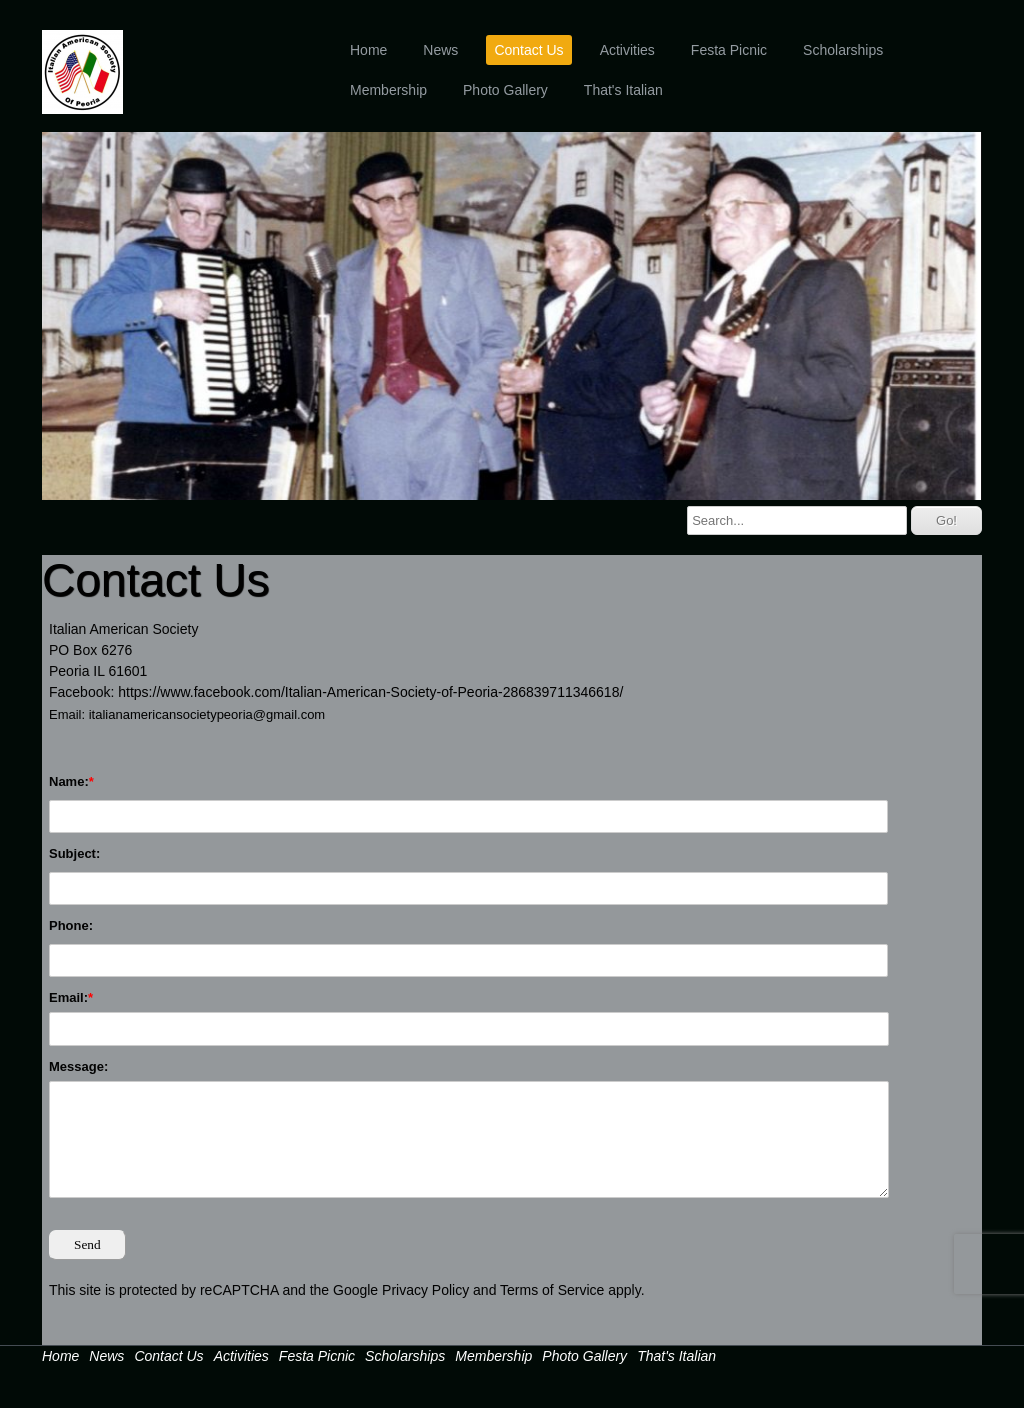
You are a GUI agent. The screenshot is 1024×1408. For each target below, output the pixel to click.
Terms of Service (552, 1290)
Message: (78, 1066)
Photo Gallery (505, 90)
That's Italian (623, 90)
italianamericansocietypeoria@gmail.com (207, 714)
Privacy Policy (425, 1290)
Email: (68, 997)
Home (368, 50)
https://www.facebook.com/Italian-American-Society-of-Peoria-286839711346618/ (370, 692)
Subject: (74, 853)
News (440, 50)
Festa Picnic (729, 50)
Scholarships (843, 50)
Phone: (71, 925)
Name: (69, 781)
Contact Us (528, 50)
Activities (627, 50)
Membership (388, 90)
